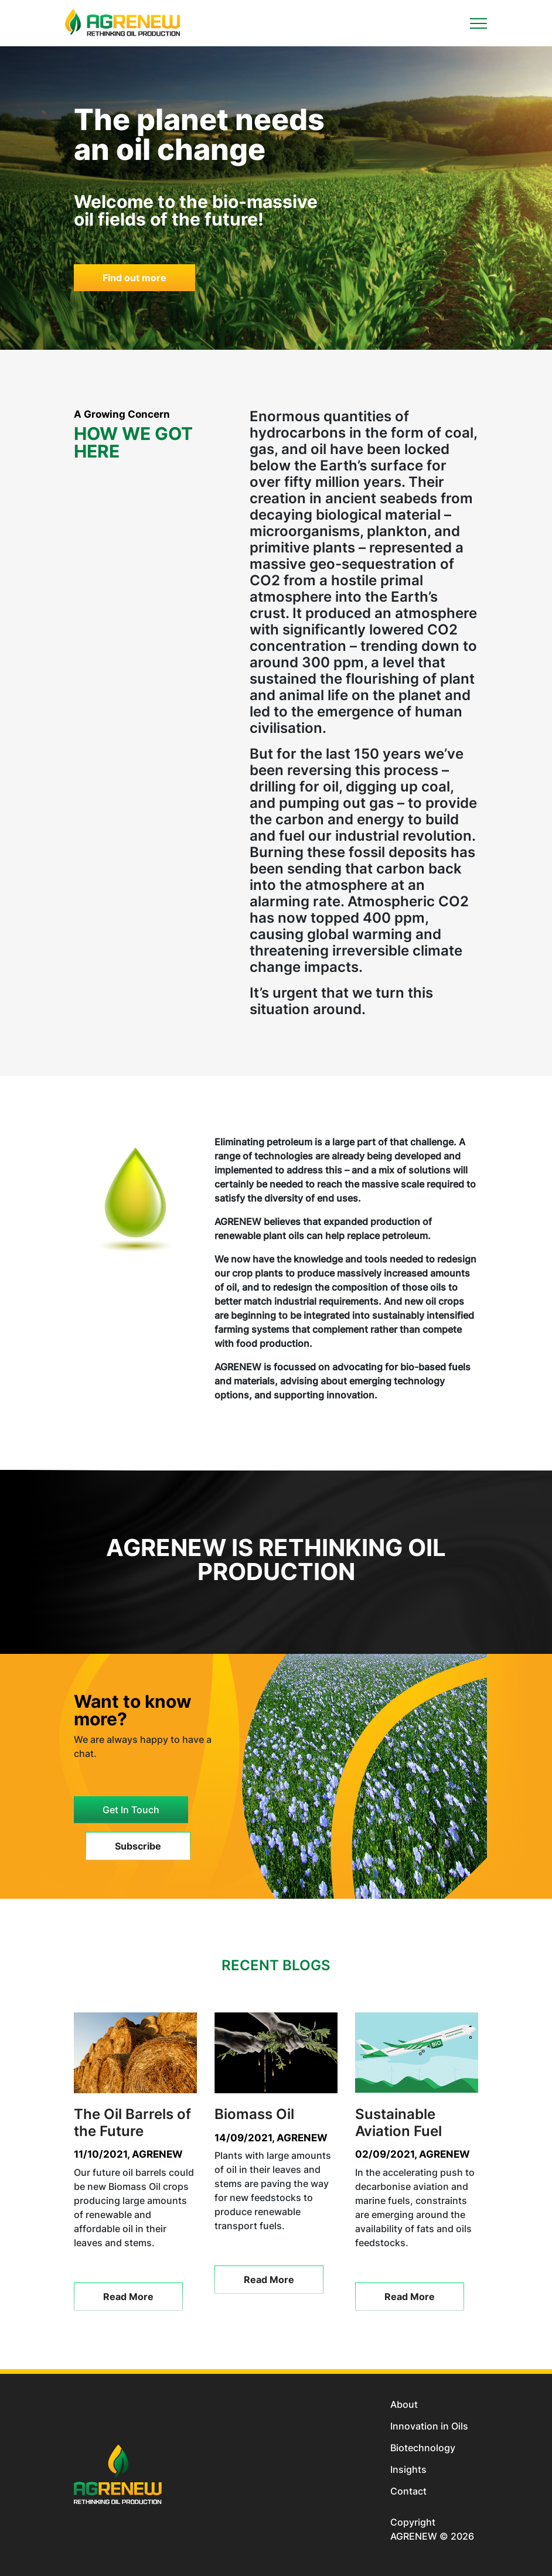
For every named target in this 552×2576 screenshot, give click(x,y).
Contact (408, 2491)
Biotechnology (422, 2448)
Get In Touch (131, 1810)
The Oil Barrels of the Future (132, 2123)
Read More (128, 2296)
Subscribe (138, 1846)
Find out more (134, 278)
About (404, 2404)
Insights (408, 2469)
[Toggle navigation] (478, 23)
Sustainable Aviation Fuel (398, 2123)
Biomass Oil (254, 2114)
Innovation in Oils (429, 2426)
